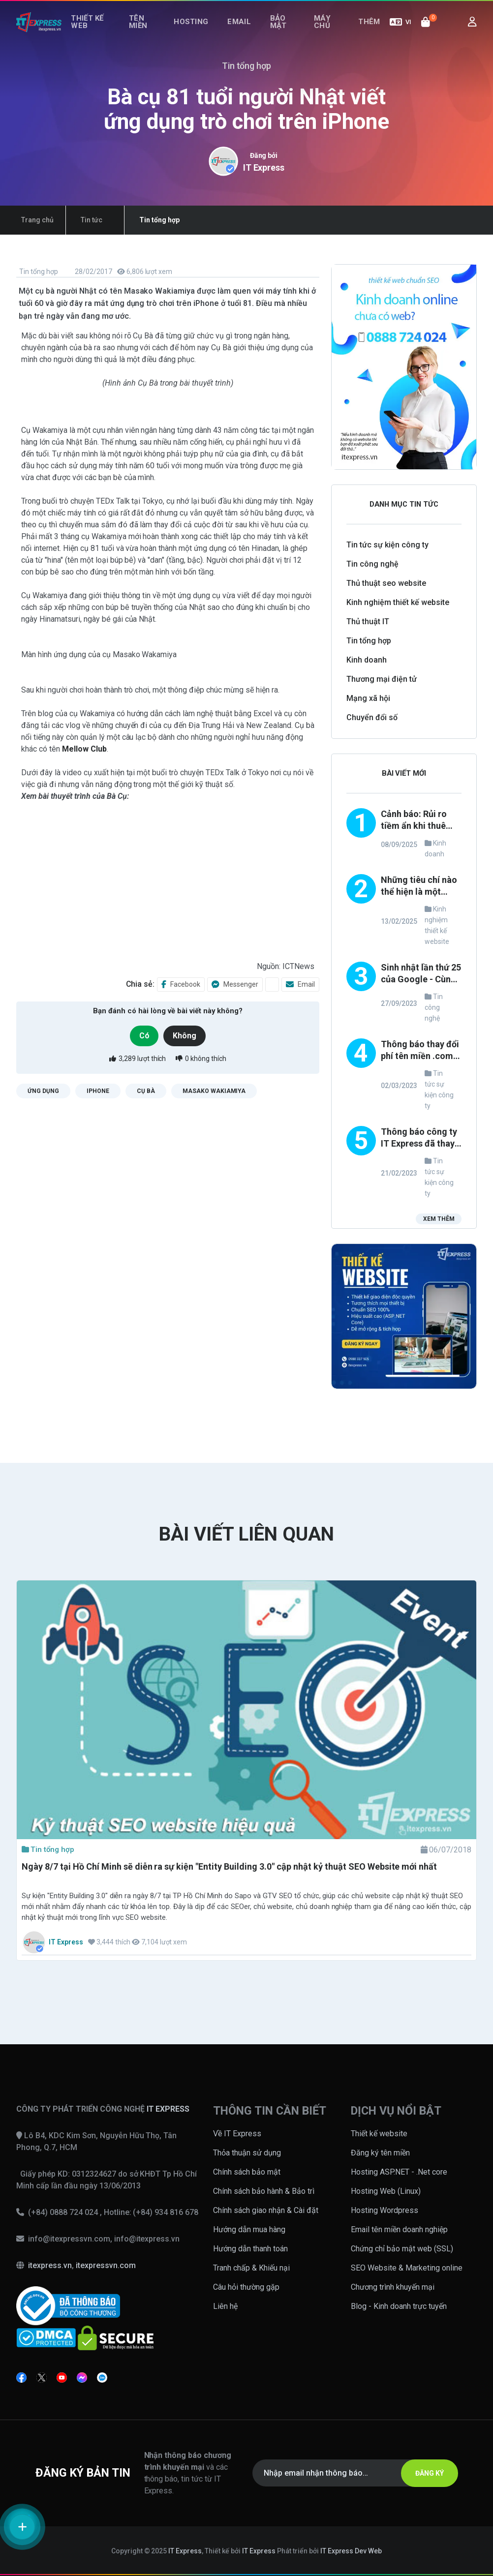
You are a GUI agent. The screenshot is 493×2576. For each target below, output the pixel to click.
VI (400, 33)
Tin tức (77, 220)
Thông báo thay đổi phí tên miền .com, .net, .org (420, 1051)
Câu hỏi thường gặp (246, 2287)
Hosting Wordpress (384, 2210)
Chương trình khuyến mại (392, 2287)
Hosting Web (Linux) (386, 2191)
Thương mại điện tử (381, 679)
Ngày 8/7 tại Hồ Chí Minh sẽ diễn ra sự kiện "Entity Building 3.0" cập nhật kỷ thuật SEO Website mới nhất (229, 1866)
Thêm (372, 33)
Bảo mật (276, 33)
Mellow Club (84, 749)
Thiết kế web (89, 33)
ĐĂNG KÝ (421, 2473)
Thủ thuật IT (367, 621)
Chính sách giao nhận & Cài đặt (265, 2210)
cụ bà (146, 1090)
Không (187, 1035)
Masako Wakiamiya (214, 1090)
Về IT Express (237, 2133)
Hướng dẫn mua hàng (249, 2229)
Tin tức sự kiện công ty (387, 544)
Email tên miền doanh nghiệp (399, 2229)
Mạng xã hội (368, 698)
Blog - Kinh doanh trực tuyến (399, 2306)
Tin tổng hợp (38, 271)
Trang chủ (32, 220)
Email (243, 33)
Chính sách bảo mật (246, 2172)
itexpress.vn (50, 2265)
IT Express (264, 167)
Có (142, 1035)
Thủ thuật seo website (386, 583)
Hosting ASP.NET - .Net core (399, 2172)
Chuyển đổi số (372, 717)
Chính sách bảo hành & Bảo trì (263, 2191)
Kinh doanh (366, 660)
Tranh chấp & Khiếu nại (251, 2268)
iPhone (98, 1090)
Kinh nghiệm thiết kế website (397, 602)
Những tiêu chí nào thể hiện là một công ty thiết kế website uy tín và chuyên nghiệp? (419, 887)
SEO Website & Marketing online (406, 2268)
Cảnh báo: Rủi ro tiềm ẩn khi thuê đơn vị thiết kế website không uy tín (416, 821)
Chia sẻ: (140, 984)
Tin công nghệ (372, 564)
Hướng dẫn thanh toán (250, 2248)
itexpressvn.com (106, 2265)
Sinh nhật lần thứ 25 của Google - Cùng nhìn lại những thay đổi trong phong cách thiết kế (421, 974)
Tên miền (146, 33)
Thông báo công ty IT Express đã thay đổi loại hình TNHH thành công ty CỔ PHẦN (419, 1138)
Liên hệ (225, 2306)
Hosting (202, 33)
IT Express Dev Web (351, 2551)
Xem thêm (437, 1220)
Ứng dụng (43, 1090)
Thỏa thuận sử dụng (247, 2152)
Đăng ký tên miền (380, 2152)
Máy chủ (322, 33)
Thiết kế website (379, 2133)
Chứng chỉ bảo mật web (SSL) (402, 2248)
